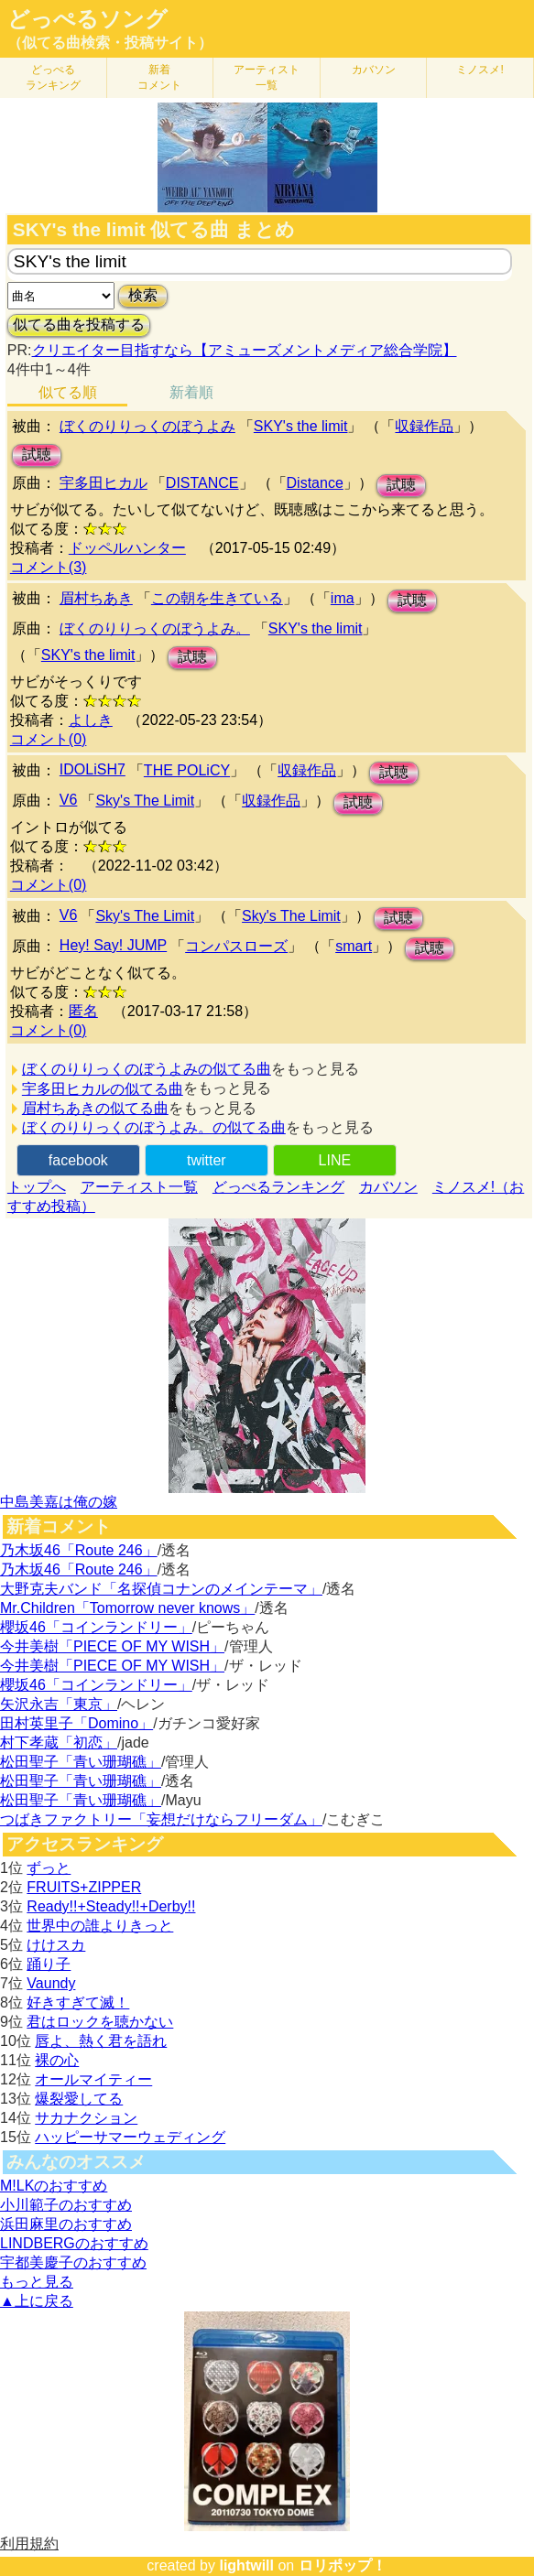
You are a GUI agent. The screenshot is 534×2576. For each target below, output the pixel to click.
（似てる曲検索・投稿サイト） (110, 42)
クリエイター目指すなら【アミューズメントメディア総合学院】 (244, 350)
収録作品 (424, 426)
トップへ (36, 1187)
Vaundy (51, 1983)
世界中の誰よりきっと (100, 1925)
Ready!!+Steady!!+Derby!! (111, 1906)
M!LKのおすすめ (53, 2185)
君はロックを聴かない (100, 2021)
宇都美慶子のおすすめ (73, 2262)
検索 (143, 295)
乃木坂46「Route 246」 (79, 1550)
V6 (69, 799)
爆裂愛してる (79, 2098)
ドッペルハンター (127, 548)
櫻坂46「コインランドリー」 (96, 1627)
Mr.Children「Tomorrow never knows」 (127, 1608)
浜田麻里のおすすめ (66, 2224)
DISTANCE (202, 483)
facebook (78, 1160)
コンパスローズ (236, 946)
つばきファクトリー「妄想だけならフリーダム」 (161, 1819)
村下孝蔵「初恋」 (58, 1742)
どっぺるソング (87, 19)
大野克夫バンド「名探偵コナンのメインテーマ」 (161, 1588)
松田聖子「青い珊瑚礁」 (80, 1762)
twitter (206, 1160)
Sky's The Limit (144, 800)
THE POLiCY (187, 770)
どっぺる (53, 77)
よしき (91, 720)
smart (353, 946)
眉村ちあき (96, 598)
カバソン (374, 69)
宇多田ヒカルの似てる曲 (102, 1089)
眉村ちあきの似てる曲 (95, 1108)
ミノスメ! (479, 69)
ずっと (49, 1868)
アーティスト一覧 (139, 1187)
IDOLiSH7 (92, 769)
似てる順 (67, 392)
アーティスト (267, 77)
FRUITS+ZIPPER (84, 1887)
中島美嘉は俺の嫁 (58, 1502)
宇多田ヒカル (103, 483)
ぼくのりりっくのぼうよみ (147, 426)
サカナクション (86, 2118)
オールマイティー (93, 2079)
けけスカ (56, 1945)
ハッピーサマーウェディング (130, 2137)
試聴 (36, 454)
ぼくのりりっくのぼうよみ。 (155, 628)
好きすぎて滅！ (78, 2002)
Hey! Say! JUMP (113, 945)
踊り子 (49, 1964)
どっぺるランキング (278, 1187)
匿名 (83, 1011)
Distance (315, 483)
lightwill (246, 2565)
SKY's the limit (301, 426)
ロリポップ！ (343, 2565)
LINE (335, 1160)
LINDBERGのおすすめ (74, 2243)
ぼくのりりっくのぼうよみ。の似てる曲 (154, 1127)
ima (342, 598)
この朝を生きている (217, 598)
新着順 (191, 392)
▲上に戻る (36, 2301)
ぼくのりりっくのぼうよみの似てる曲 (146, 1069)
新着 (159, 77)
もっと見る (36, 2281)
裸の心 (57, 2060)
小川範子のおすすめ (66, 2205)
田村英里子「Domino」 (76, 1723)
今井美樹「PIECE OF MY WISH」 (112, 1646)
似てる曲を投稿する (79, 324)
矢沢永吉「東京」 (58, 1704)
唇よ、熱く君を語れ (101, 2041)
